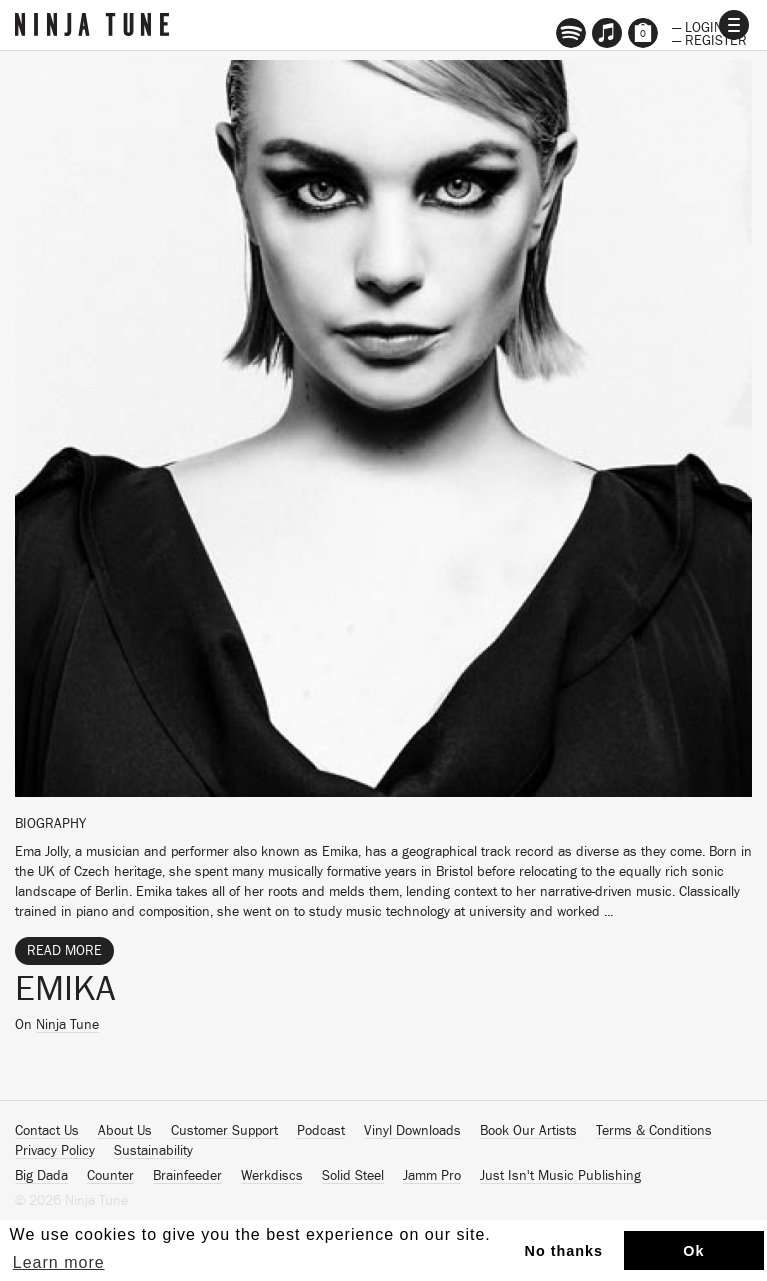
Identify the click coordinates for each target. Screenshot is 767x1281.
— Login (697, 26)
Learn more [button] (59, 1262)
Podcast (321, 1131)
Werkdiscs (272, 1176)
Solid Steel (353, 1176)
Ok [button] (693, 1251)
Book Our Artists (528, 1131)
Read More (64, 951)
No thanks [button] (564, 1251)
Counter (110, 1176)
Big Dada (41, 1176)
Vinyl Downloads (412, 1131)
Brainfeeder (187, 1176)
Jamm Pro (432, 1176)
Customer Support (224, 1131)
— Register (709, 39)
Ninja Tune (67, 1025)
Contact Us (47, 1131)
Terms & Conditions (654, 1131)
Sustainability (153, 1151)
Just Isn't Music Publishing (560, 1176)
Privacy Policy (55, 1151)
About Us (125, 1131)
